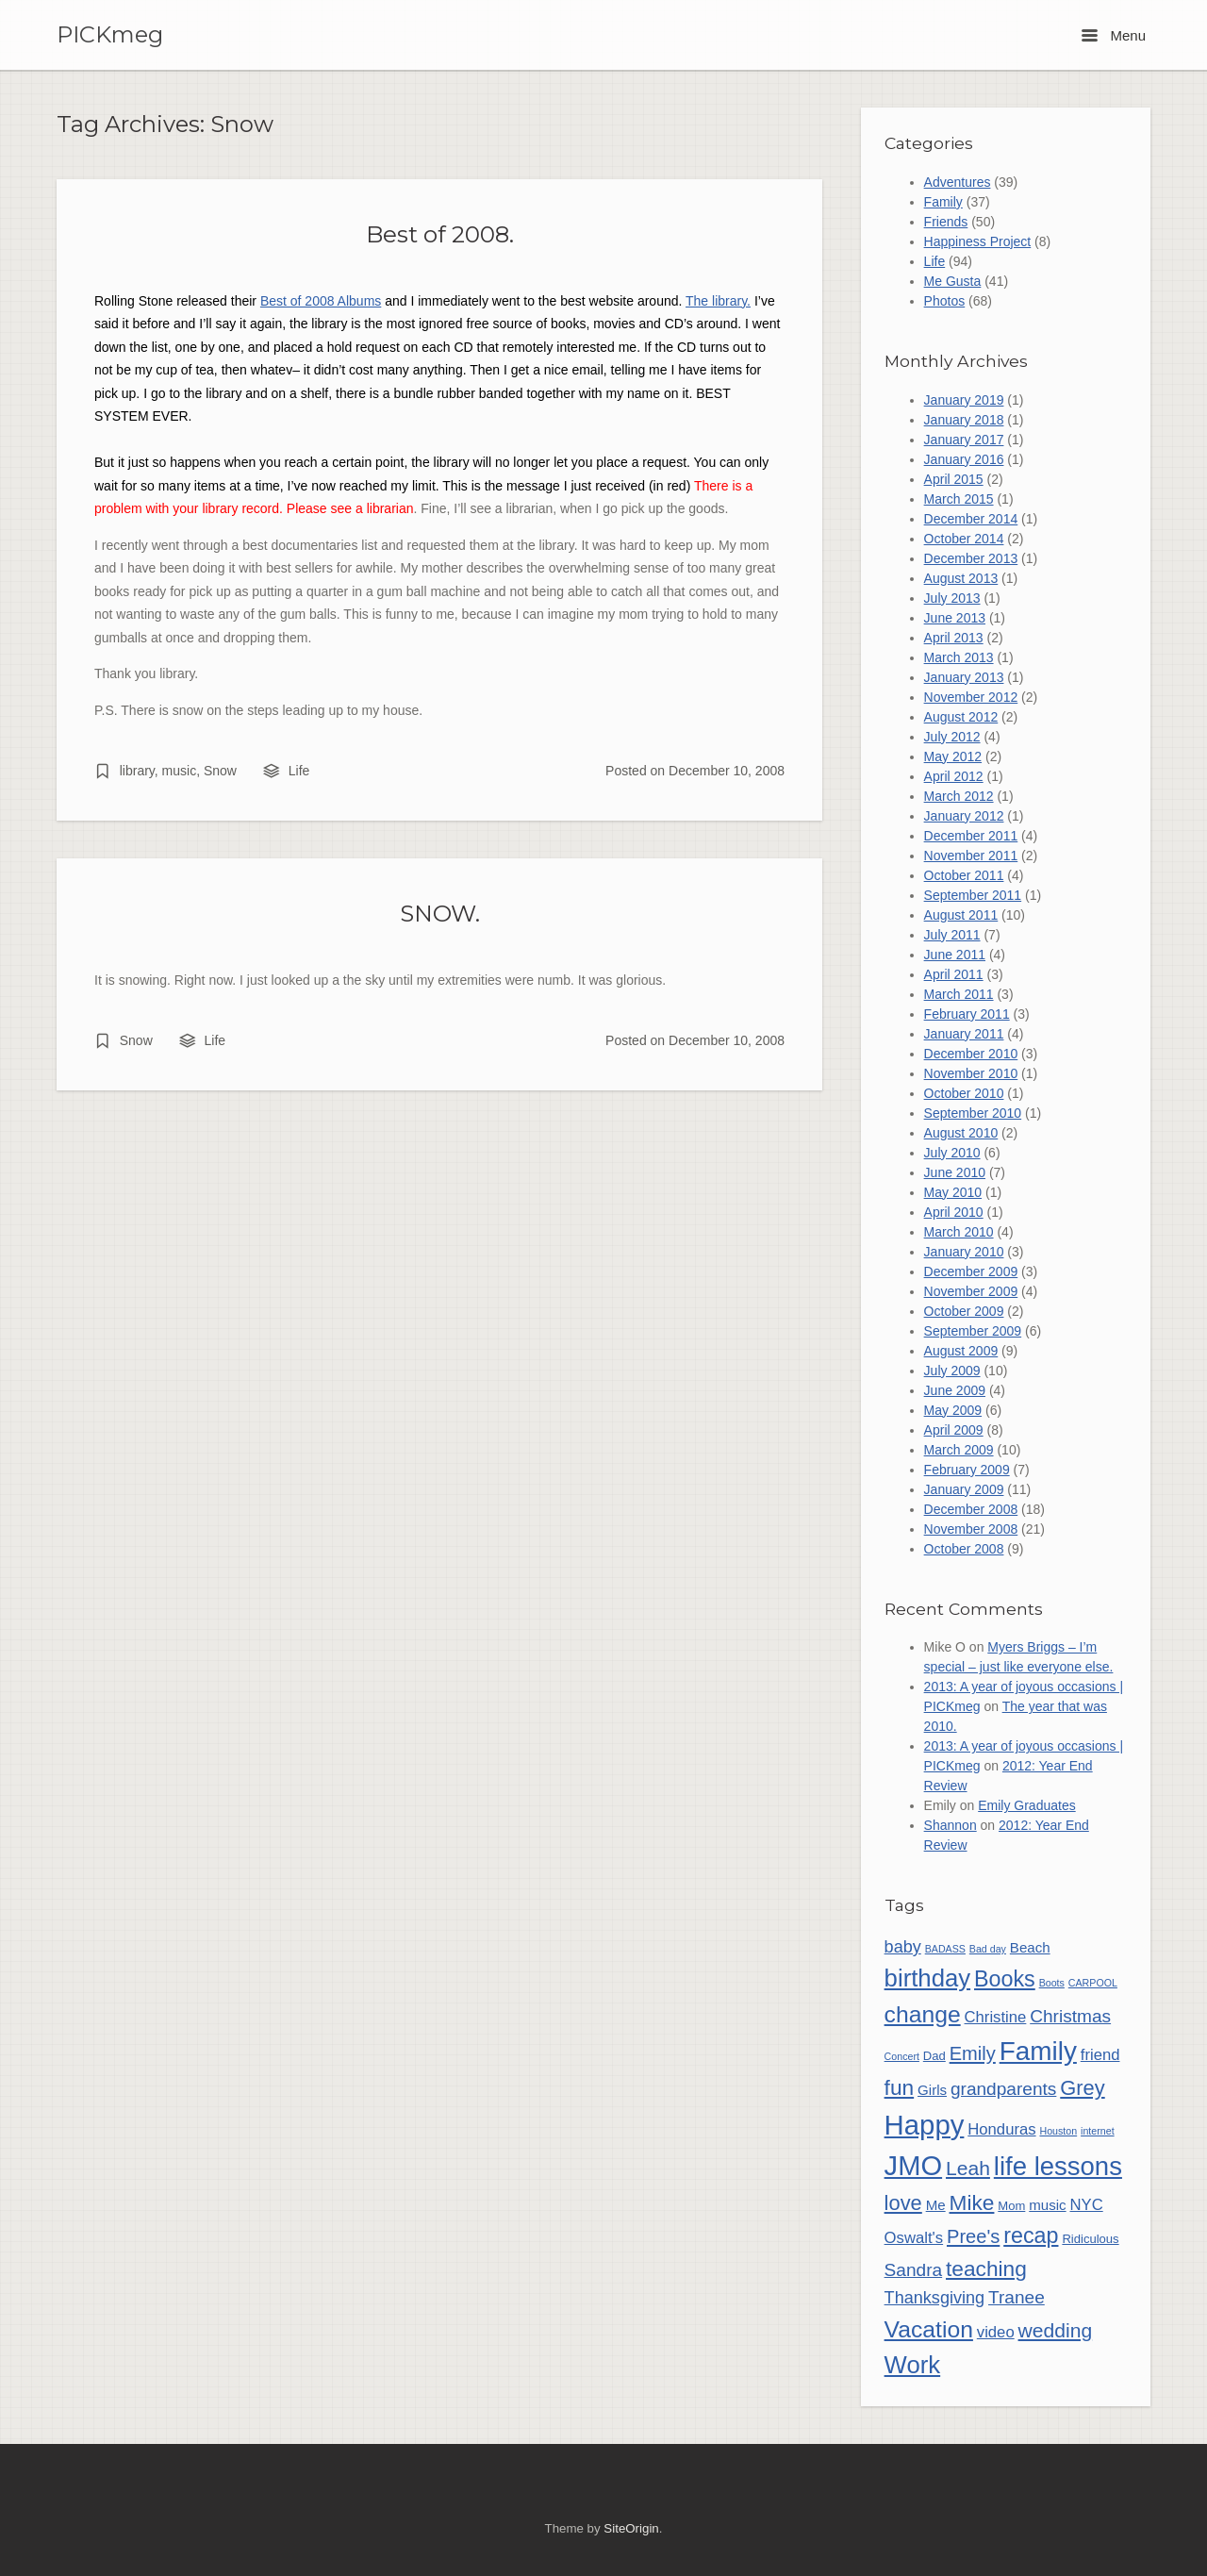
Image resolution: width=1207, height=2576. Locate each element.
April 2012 (954, 776)
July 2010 (952, 1152)
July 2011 (952, 934)
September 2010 (973, 1113)
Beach (1030, 1947)
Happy (925, 2124)
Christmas (1070, 2016)
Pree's (973, 2236)
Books (1004, 1979)
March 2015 (959, 499)
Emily (973, 2053)
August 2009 (961, 1350)
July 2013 (952, 598)
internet (1098, 2130)
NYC (1086, 2205)
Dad (934, 2056)
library (137, 770)
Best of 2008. (440, 234)
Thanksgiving (935, 2297)
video (996, 2332)
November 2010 (971, 1073)
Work (913, 2365)
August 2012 (961, 716)
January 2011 (964, 1033)
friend (1100, 2055)
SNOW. (440, 913)
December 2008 (971, 1509)
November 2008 (971, 1529)
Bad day (987, 1948)
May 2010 (953, 1192)
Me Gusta (953, 281)
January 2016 (964, 459)
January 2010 (964, 1251)
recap (1030, 2235)
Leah (968, 2168)
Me (936, 2205)
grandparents (1003, 2089)
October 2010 (964, 1093)
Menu (1114, 35)
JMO (913, 2166)
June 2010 (954, 1172)
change (923, 2014)
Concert (902, 2056)
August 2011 (961, 914)
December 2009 (971, 1271)
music (179, 770)
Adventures (957, 182)
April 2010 (954, 1212)
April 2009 (954, 1430)
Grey (1082, 2088)
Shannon (950, 1825)
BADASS (945, 1948)
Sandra (914, 2270)
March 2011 (959, 994)
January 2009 (964, 1489)
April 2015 (954, 479)
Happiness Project (978, 241)
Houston (1058, 2130)
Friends (946, 221)
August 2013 (961, 578)
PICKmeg (110, 35)
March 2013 (959, 657)
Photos (945, 300)
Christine (996, 2017)
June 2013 (954, 617)
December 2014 (971, 518)
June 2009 (954, 1390)
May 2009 (953, 1410)
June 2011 (954, 954)
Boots (1052, 1982)
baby (903, 1946)
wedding (1055, 2330)
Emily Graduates (1026, 1805)
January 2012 (964, 815)
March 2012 (959, 796)
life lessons (1058, 2166)
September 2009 (973, 1330)
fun (900, 2087)
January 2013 (964, 677)
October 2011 (964, 875)
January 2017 (964, 439)
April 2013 (954, 637)
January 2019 (964, 399)
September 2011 (973, 895)
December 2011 (971, 835)
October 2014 (964, 538)
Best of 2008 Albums (320, 300)
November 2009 (971, 1291)
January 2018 (964, 419)
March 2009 (959, 1449)
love (903, 2203)
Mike (972, 2202)
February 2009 (967, 1469)
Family (943, 201)
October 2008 (964, 1548)
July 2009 (952, 1370)
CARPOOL (1092, 1982)
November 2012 (971, 697)
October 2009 (964, 1311)
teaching (986, 2268)
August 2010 (961, 1132)
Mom (1011, 2206)
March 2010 (959, 1231)
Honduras (1001, 2129)
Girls (932, 2090)
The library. (718, 300)
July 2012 (952, 736)
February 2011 (967, 1014)
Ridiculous (1090, 2239)
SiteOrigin (631, 2528)
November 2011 (971, 855)
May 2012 (953, 756)
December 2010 (971, 1053)
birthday (928, 1978)
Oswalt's (914, 2238)
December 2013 (971, 558)
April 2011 (954, 974)
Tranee (1016, 2297)
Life (299, 770)
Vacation (929, 2329)
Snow (220, 770)
